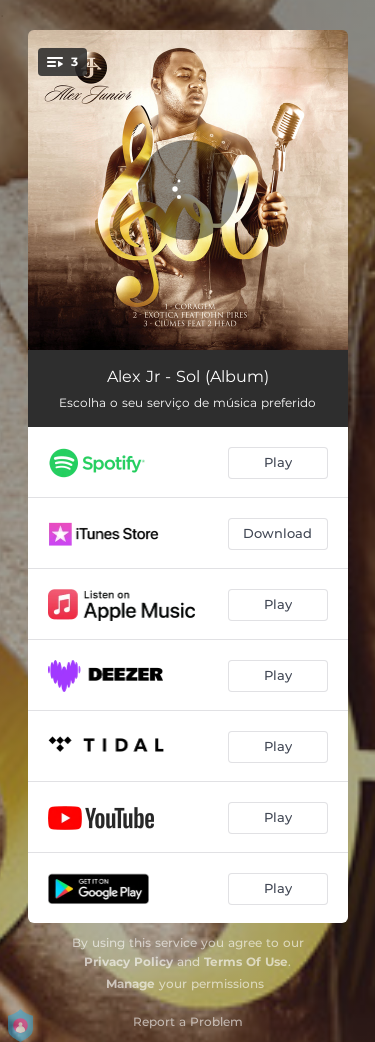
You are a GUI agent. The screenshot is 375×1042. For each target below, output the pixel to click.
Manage (130, 983)
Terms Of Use (246, 961)
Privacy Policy (128, 961)
